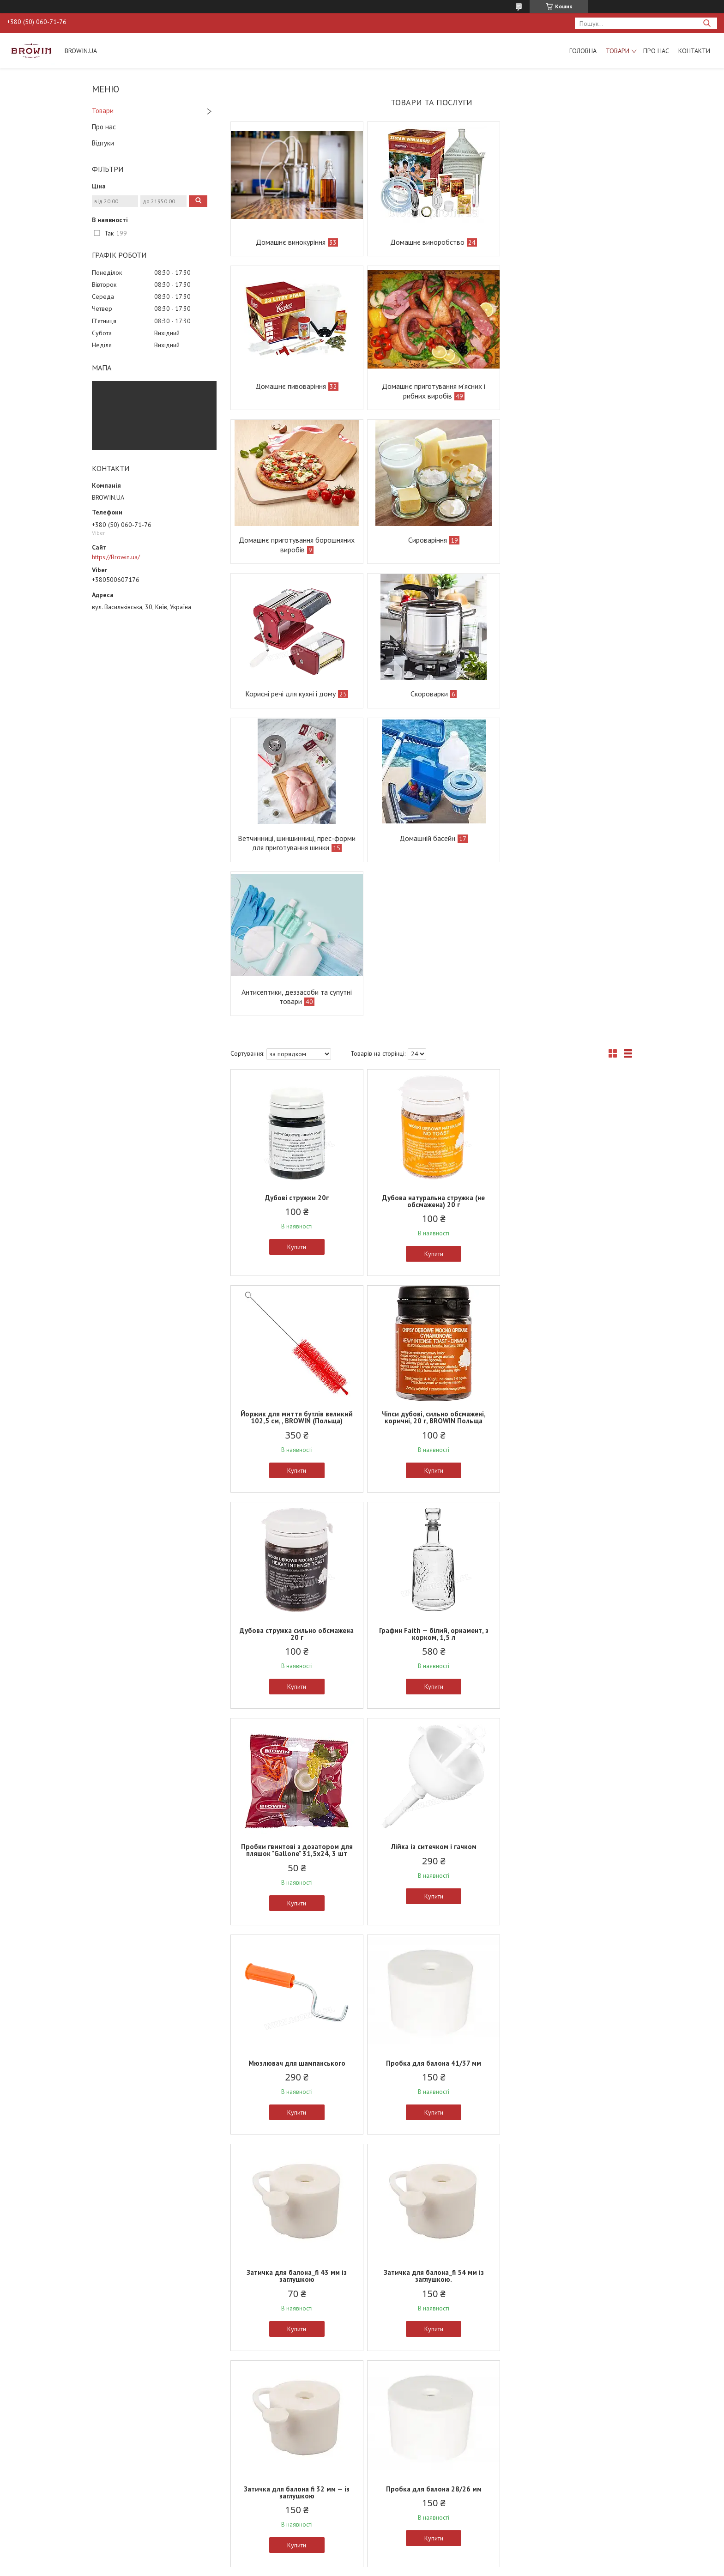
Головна (583, 51)
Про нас (656, 51)
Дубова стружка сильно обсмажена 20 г (431, 1119)
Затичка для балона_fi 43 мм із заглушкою (431, 1552)
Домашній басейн (290, 693)
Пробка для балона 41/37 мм (296, 1548)
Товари (617, 51)
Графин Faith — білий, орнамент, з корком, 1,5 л (566, 1119)
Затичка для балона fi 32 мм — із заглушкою (296, 1768)
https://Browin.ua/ (116, 557)
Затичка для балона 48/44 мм (566, 1981)
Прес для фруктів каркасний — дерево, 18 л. (431, 2424)
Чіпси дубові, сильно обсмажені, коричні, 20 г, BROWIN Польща (296, 1119)
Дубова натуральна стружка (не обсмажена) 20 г (431, 903)
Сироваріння (560, 386)
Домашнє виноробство (425, 242)
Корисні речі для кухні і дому (290, 539)
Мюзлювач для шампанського (566, 1332)
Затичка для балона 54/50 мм (296, 1981)
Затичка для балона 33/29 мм (566, 1764)
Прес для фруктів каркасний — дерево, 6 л (566, 2424)
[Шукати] (706, 23)
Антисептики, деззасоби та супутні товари (431, 698)
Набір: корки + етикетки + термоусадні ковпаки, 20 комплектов (296, 2204)
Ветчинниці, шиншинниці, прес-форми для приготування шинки (566, 544)
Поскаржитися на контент (341, 2567)
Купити (296, 949)
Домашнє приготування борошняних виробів (431, 390)
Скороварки (427, 539)
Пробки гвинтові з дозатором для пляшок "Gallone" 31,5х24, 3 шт (296, 1335)
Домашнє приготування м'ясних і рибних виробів (296, 390)
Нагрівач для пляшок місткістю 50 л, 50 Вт (431, 1985)
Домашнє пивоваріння (560, 242)
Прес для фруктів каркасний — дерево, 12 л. (296, 2424)
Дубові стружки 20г (296, 899)
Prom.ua (405, 2558)
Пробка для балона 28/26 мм (431, 1764)
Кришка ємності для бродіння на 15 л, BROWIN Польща (566, 2201)
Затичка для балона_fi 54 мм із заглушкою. (566, 1552)
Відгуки (103, 143)
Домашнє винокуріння (290, 242)
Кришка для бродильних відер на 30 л (431, 2201)
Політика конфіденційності (414, 2567)
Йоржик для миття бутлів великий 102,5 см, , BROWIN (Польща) (566, 903)
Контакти (694, 51)
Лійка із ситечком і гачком (431, 1332)
